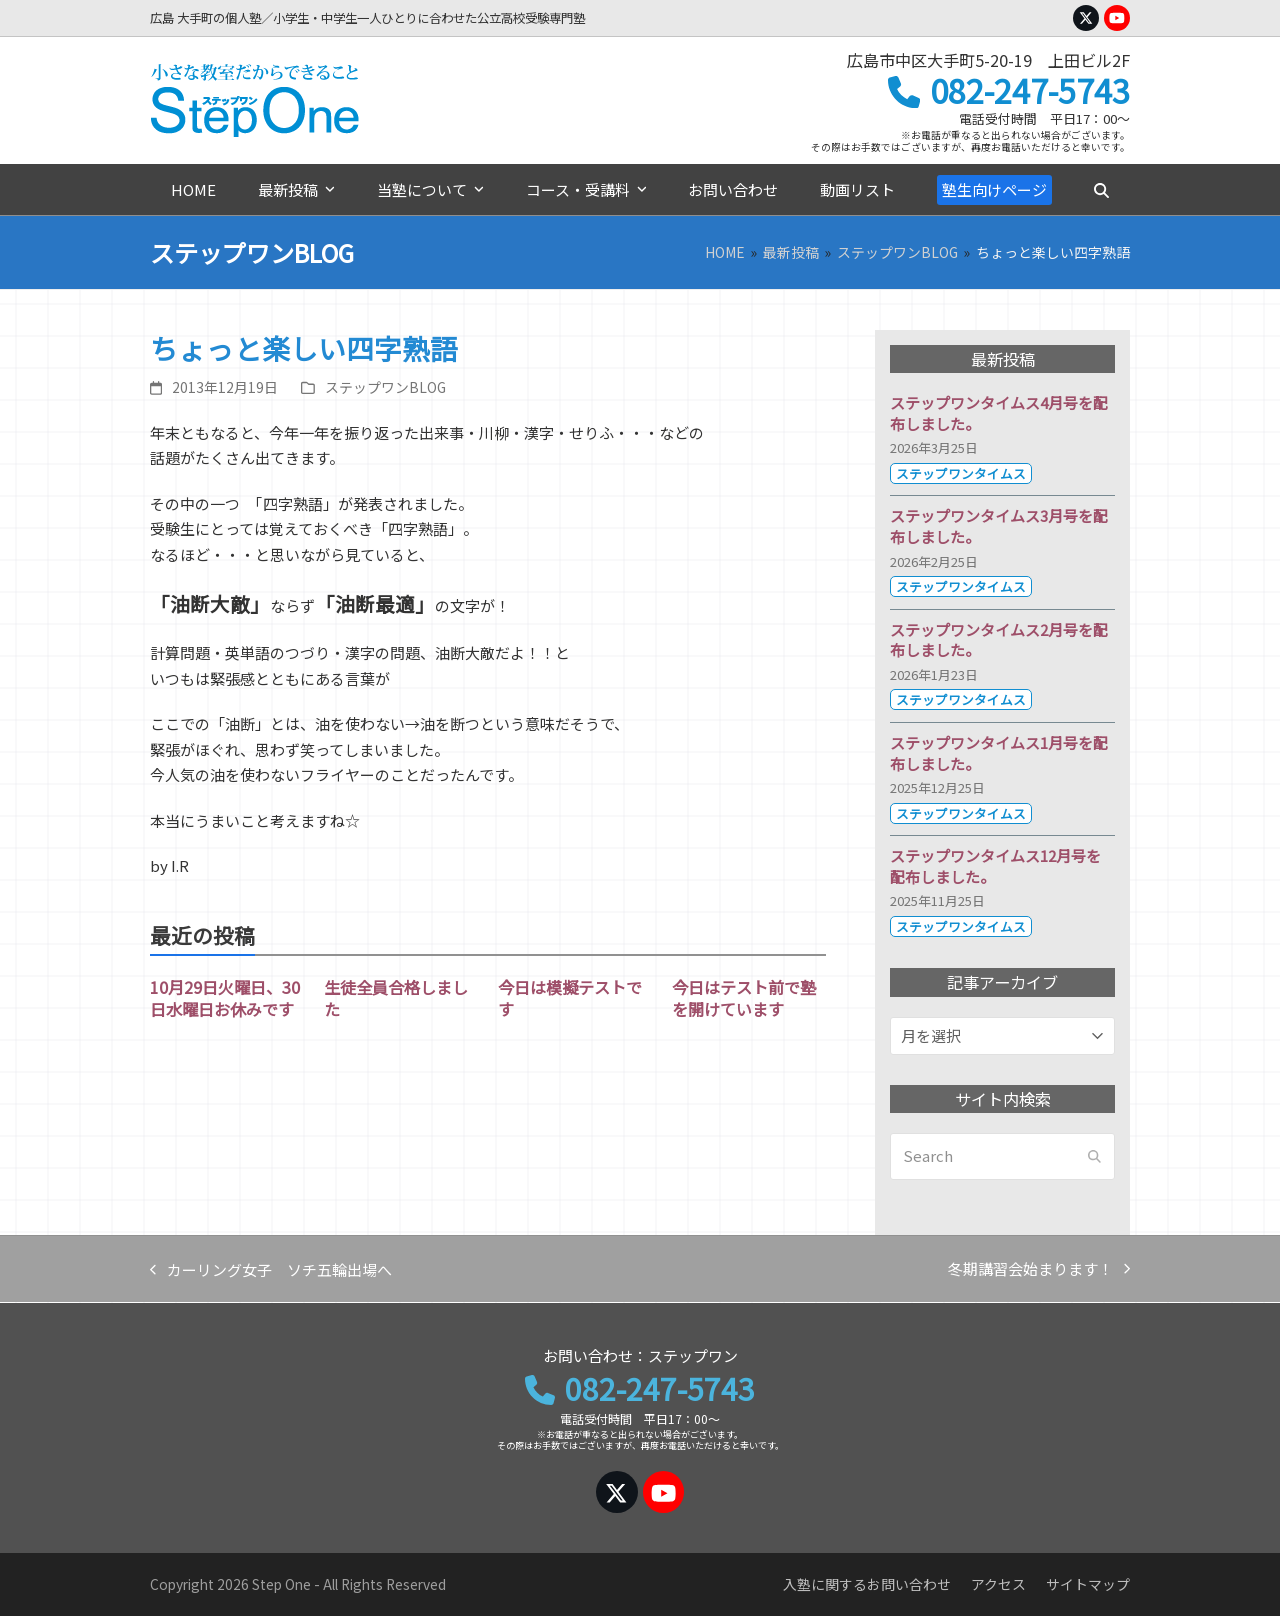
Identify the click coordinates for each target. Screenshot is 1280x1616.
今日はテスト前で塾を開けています (744, 998)
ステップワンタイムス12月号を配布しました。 (995, 866)
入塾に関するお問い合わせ (867, 1584)
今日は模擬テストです (570, 998)
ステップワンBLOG (385, 387)
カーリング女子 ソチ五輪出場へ (271, 1271)
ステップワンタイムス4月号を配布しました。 (999, 413)
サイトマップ (1088, 1584)
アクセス (998, 1584)
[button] (1101, 190)
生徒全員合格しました (396, 998)
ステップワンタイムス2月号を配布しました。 (999, 640)
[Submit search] (1094, 1157)
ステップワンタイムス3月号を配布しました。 (999, 526)
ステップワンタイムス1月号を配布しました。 (999, 753)
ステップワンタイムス (961, 473)
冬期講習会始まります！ (1039, 1270)
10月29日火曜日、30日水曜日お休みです (225, 998)
